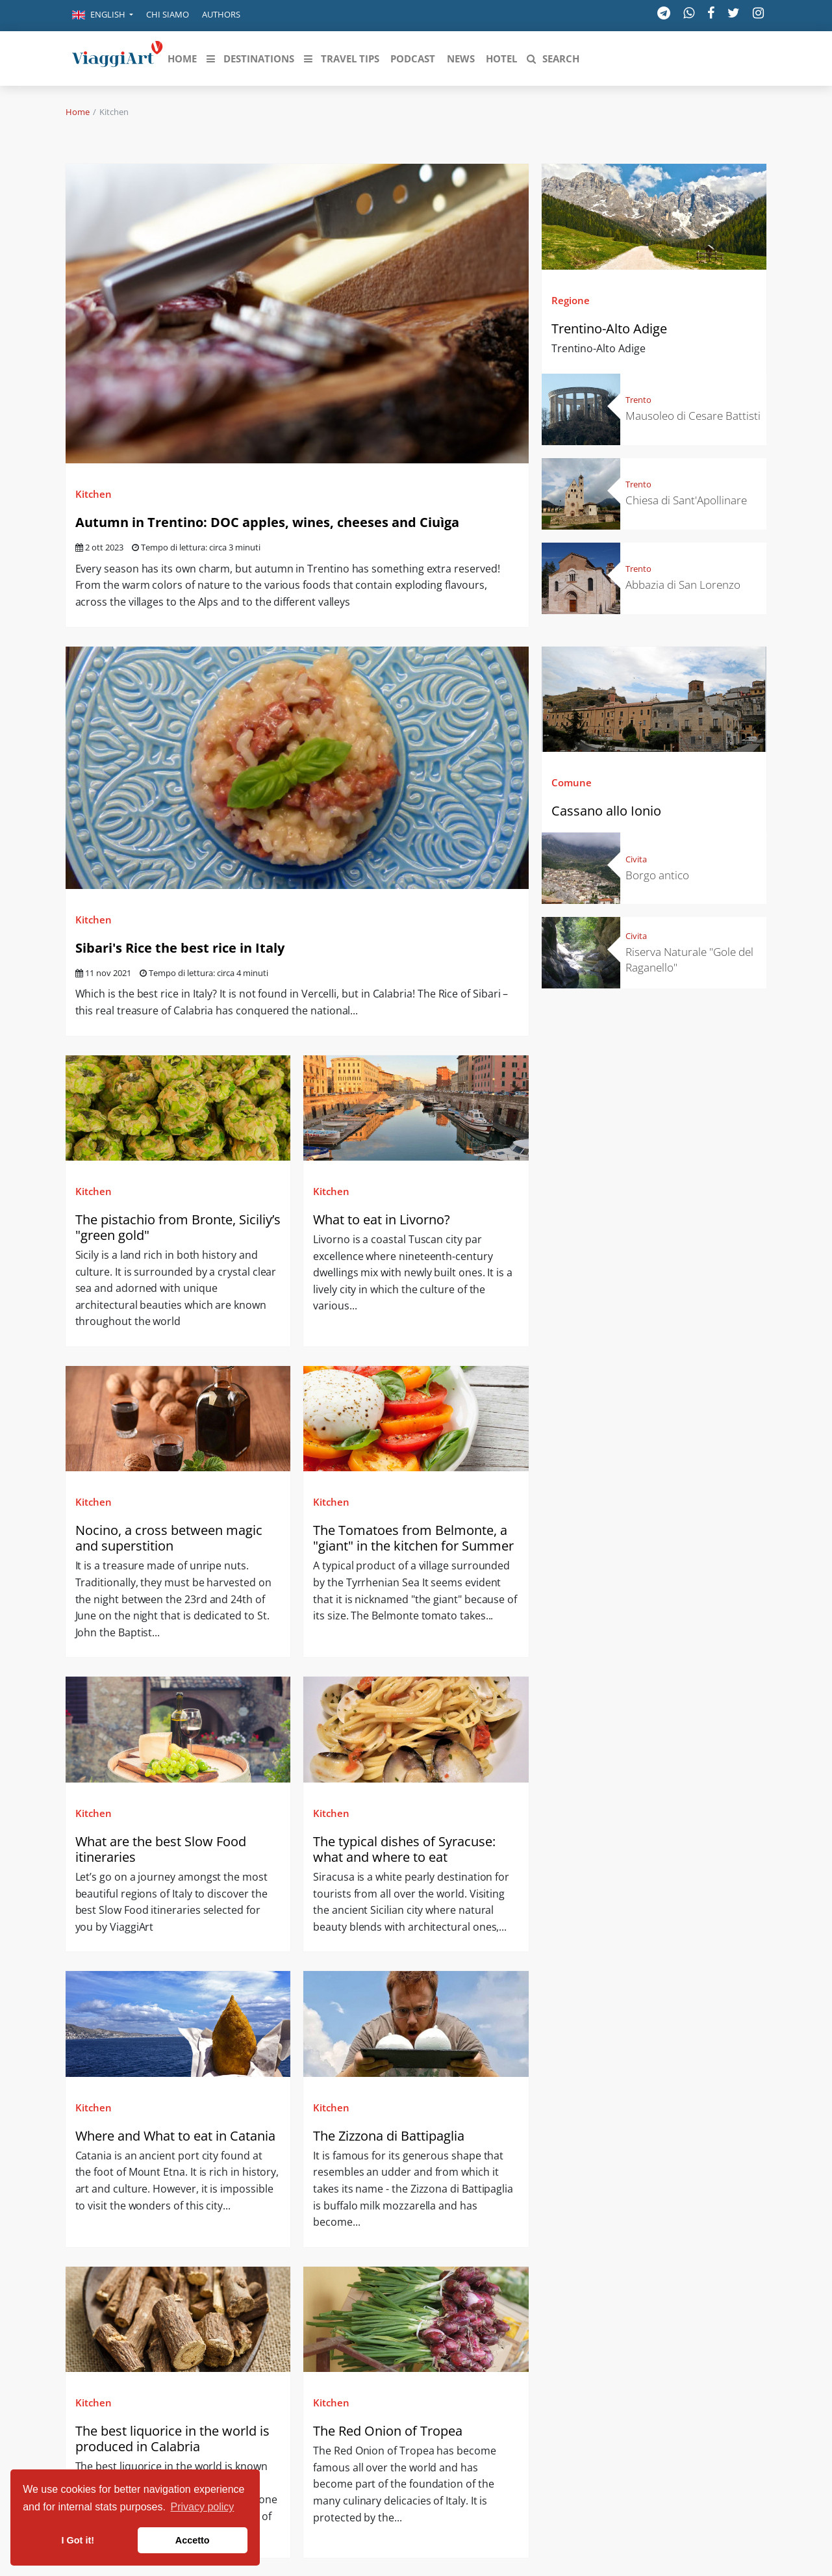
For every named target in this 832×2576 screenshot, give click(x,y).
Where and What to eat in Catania (177, 2136)
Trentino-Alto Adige (609, 328)
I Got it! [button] (78, 2540)
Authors (221, 14)
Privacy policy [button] (202, 2506)
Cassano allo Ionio (606, 810)
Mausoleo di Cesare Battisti (693, 415)
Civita (636, 859)
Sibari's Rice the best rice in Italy (179, 948)
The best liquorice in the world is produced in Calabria (172, 2438)
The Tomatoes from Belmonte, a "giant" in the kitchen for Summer (413, 1537)
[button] (103, 15)
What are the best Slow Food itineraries (160, 1849)
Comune (571, 782)
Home (78, 112)
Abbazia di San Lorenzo (682, 584)
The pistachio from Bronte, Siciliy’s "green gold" (178, 1227)
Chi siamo (167, 14)
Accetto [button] (192, 2540)
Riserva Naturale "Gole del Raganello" (689, 959)
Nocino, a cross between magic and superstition (168, 1537)
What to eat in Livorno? (381, 1219)
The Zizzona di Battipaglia (390, 2136)
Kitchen (93, 493)
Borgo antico (657, 875)
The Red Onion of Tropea (389, 2431)
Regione (570, 300)
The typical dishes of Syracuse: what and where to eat (404, 1849)
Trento (638, 400)
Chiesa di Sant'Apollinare (686, 500)
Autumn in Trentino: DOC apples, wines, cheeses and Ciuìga (267, 522)
